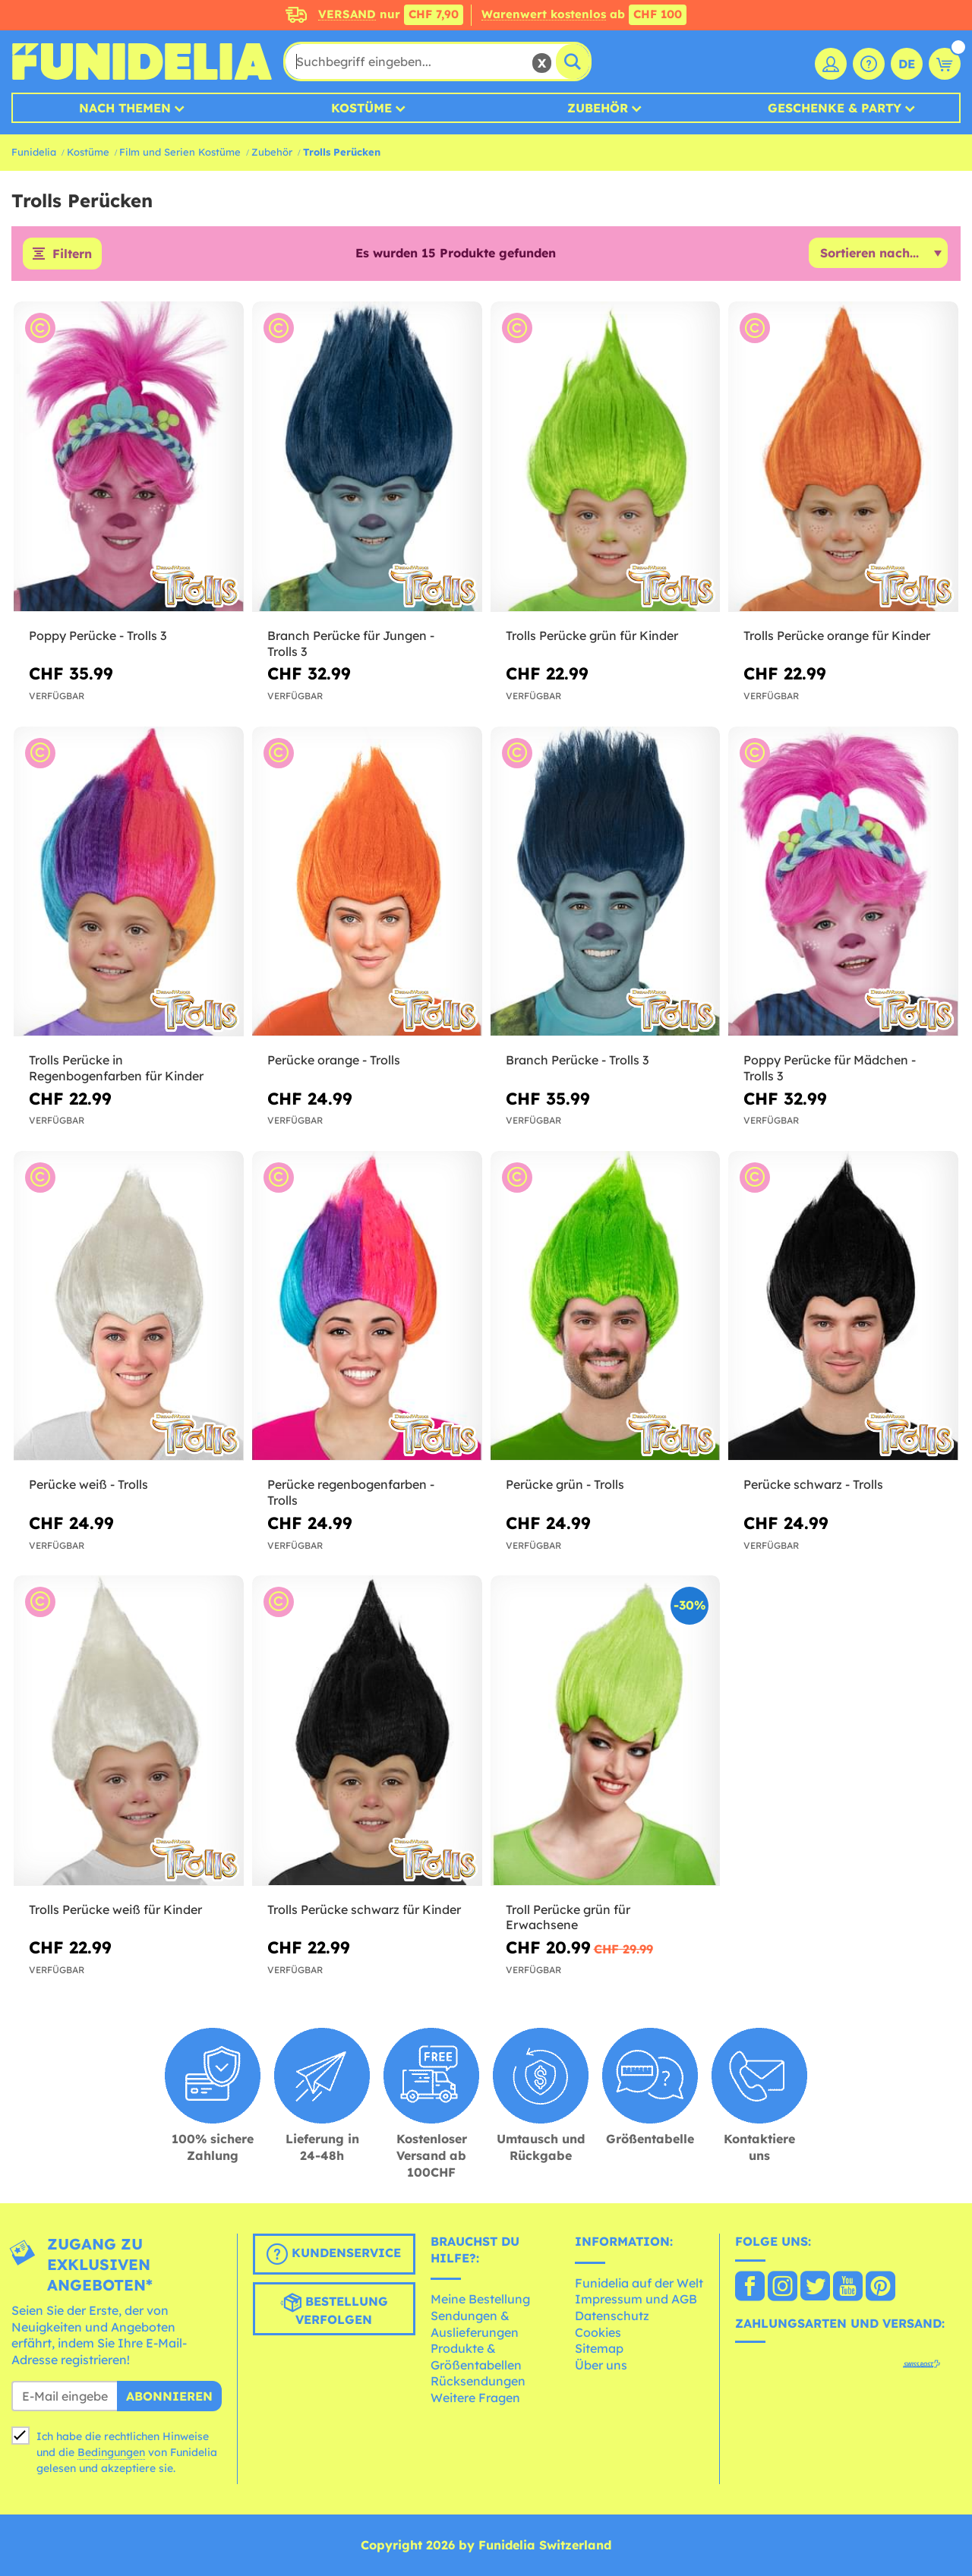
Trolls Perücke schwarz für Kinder (364, 1909)
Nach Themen (125, 108)
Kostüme (361, 108)
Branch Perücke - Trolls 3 (577, 1059)
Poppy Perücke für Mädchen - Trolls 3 (829, 1067)
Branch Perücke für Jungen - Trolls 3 (350, 643)
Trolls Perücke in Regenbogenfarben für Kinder (116, 1067)
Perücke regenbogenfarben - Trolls (350, 1492)
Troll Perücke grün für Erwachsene (568, 1917)
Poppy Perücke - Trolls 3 (97, 635)
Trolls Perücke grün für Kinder (592, 635)
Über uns (601, 2365)
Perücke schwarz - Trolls (813, 1484)
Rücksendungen (478, 2380)
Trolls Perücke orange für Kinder (836, 635)
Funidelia (33, 152)
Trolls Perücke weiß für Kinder (115, 1909)
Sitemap (599, 2348)
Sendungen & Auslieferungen (475, 2324)
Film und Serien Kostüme (180, 152)
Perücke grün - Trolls (565, 1484)
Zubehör (597, 108)
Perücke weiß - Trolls (88, 1484)
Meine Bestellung (480, 2298)
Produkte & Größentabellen (476, 2357)
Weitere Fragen (475, 2397)
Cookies (598, 2332)
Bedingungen (111, 2452)
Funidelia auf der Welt (639, 2283)
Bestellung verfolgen (334, 2309)
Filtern (72, 253)
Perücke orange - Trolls (333, 1059)
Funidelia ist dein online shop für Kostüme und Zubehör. (141, 61)
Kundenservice (334, 2254)
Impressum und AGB (636, 2298)
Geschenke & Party (834, 108)
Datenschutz (612, 2315)
